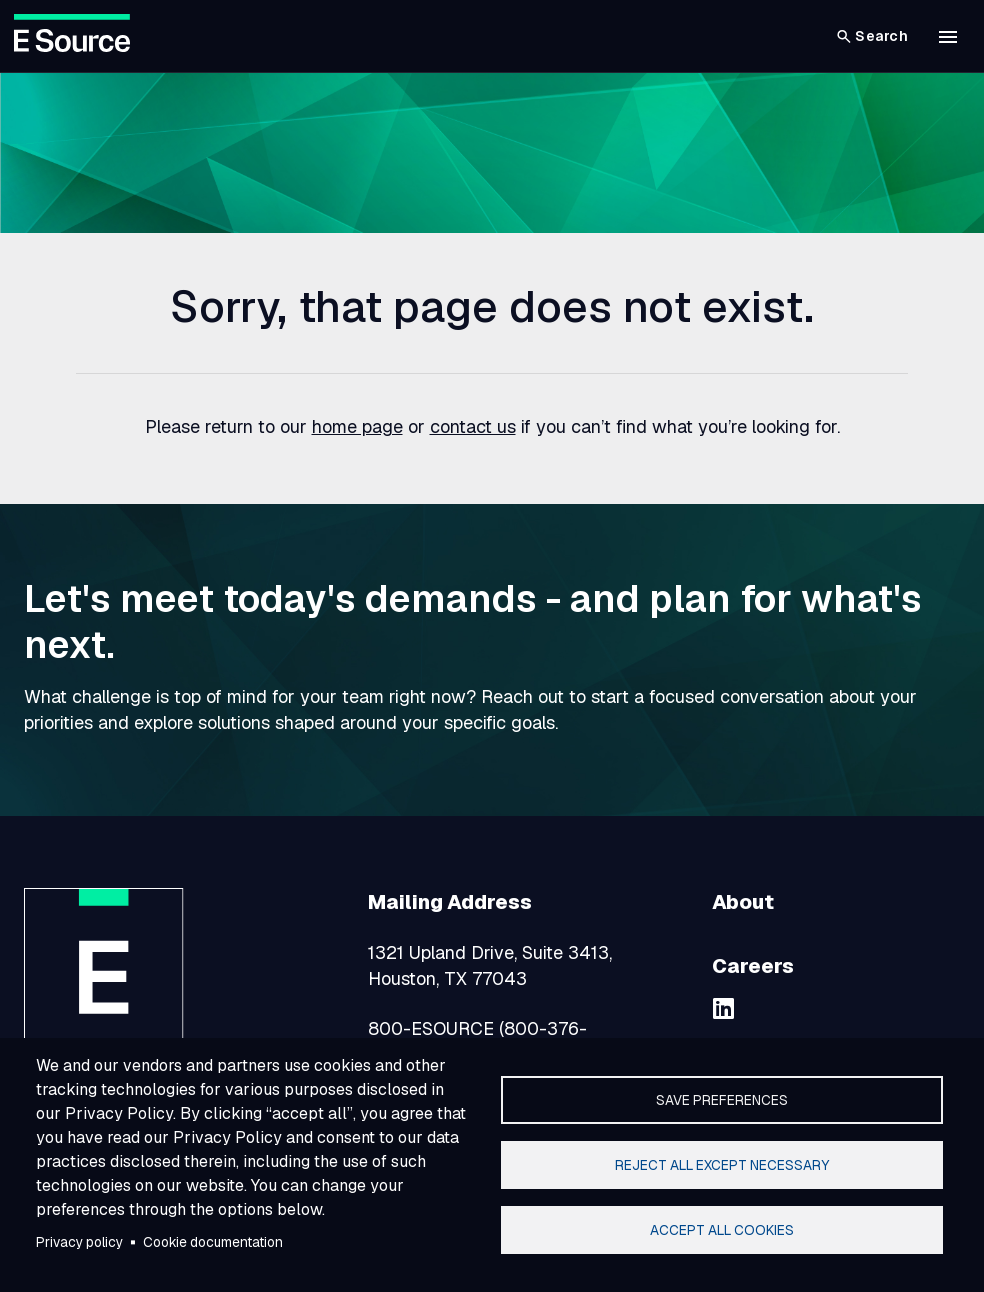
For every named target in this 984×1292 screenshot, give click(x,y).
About (743, 902)
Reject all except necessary (722, 1165)
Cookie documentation (213, 1242)
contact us (473, 426)
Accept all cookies (722, 1230)
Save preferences (722, 1100)
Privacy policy (79, 1242)
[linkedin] (724, 1008)
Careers (753, 966)
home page (357, 426)
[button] (948, 37)
